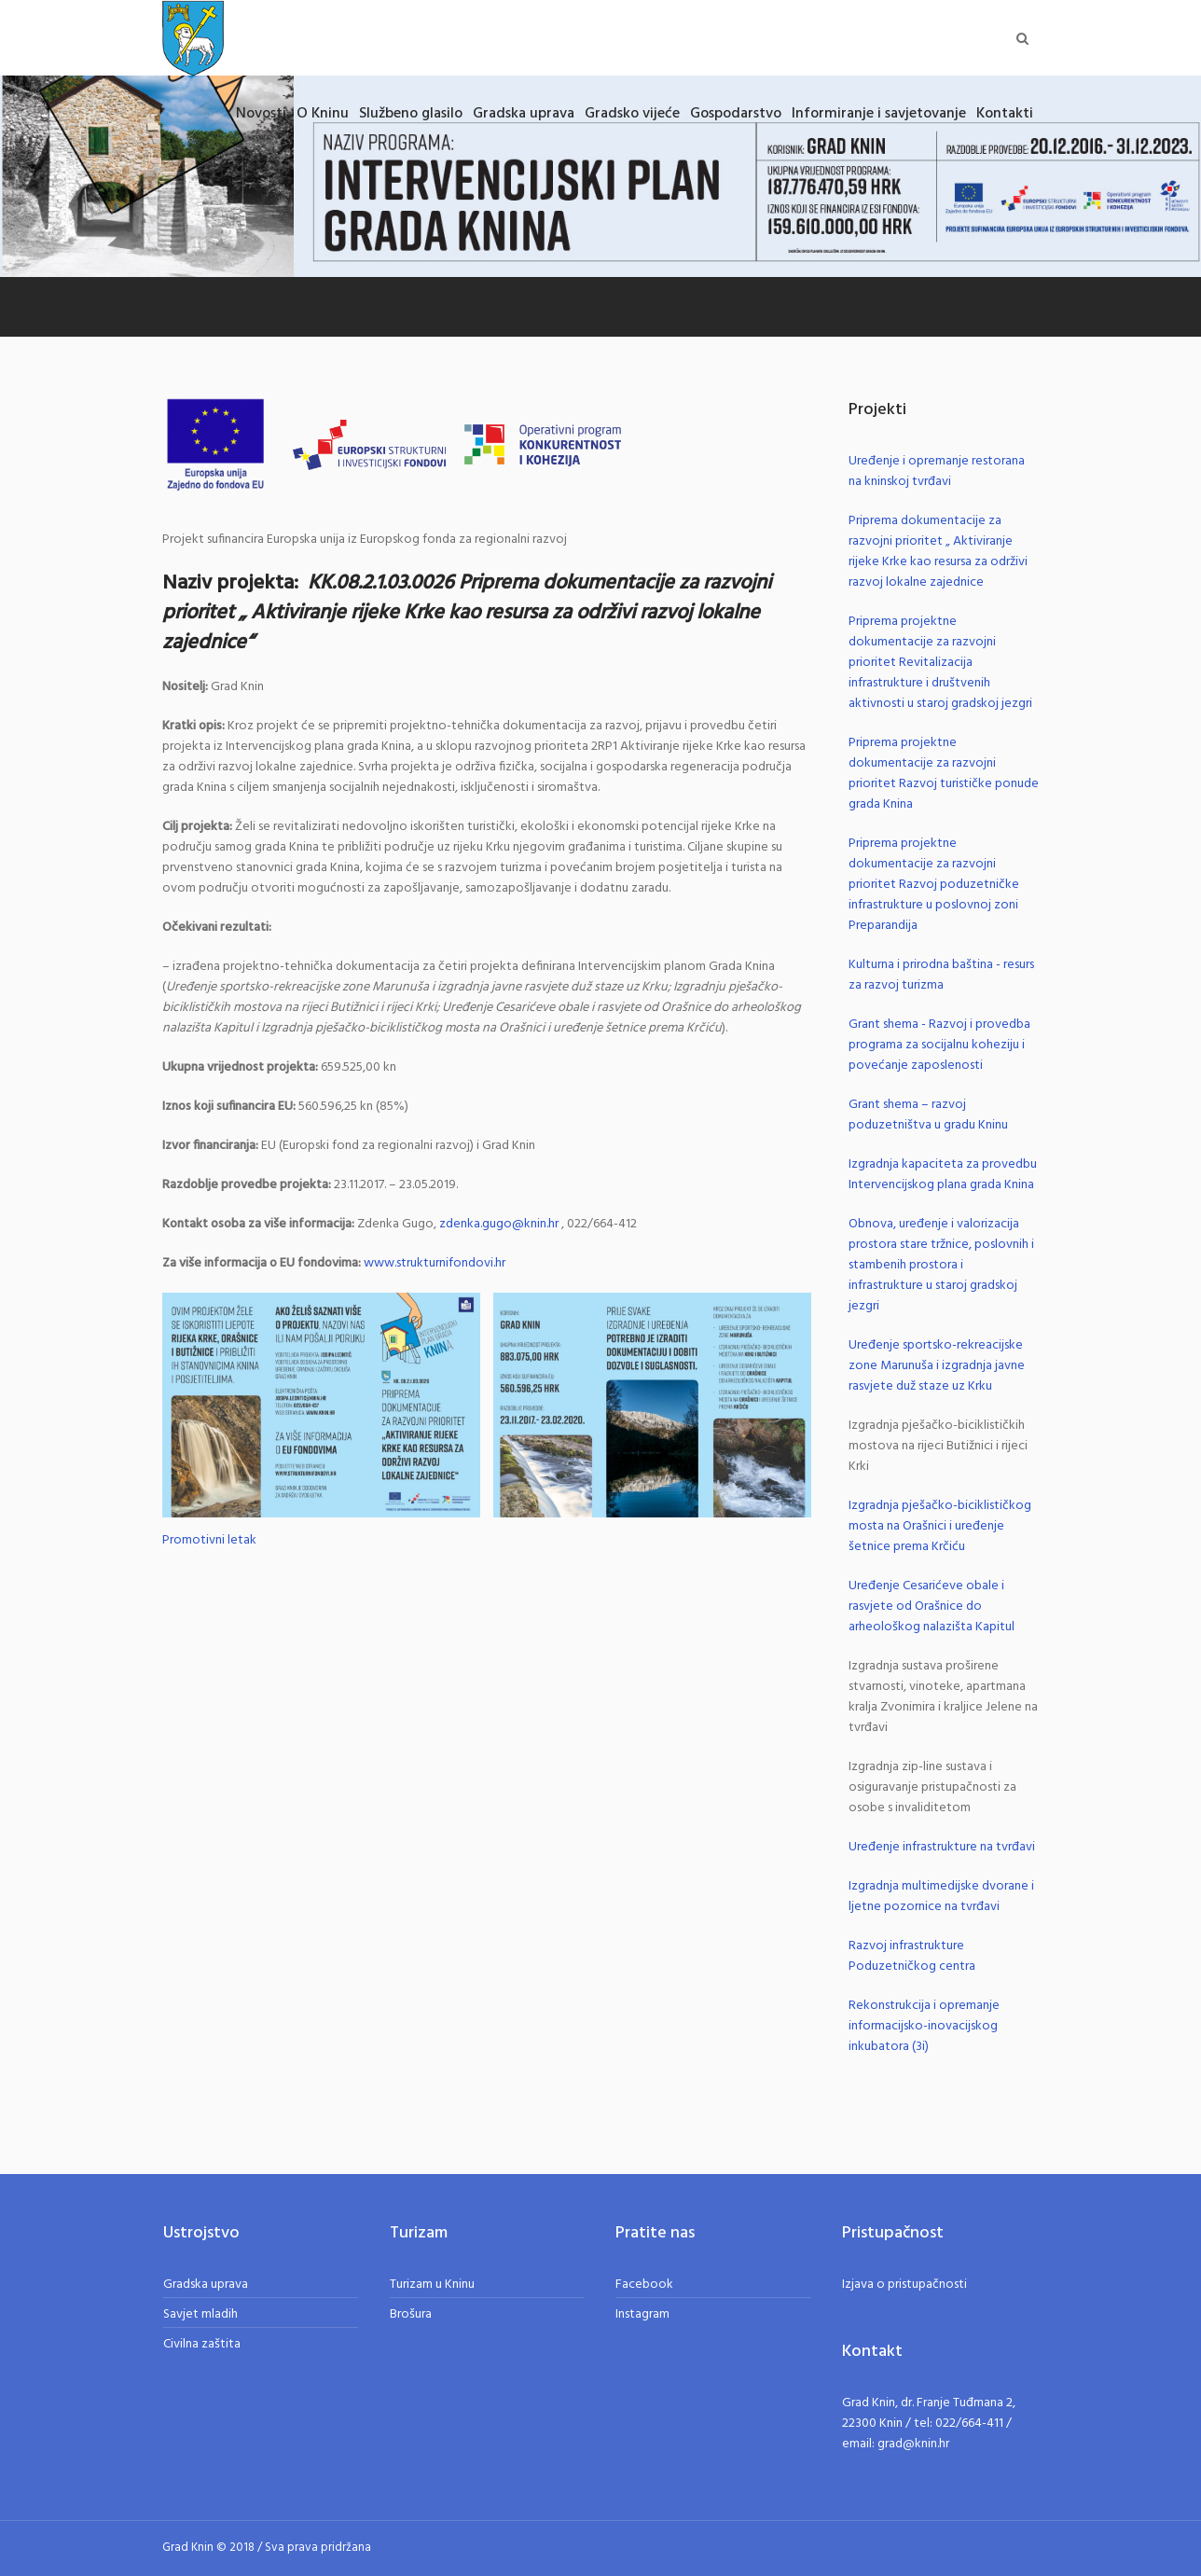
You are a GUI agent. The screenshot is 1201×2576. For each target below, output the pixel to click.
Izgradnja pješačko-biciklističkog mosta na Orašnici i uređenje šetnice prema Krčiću (940, 1526)
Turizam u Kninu (432, 2284)
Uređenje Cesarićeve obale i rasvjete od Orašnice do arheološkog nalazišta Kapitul (932, 1606)
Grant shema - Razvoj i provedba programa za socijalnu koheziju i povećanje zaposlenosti (939, 1045)
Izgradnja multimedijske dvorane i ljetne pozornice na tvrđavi (941, 1897)
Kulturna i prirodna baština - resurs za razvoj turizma (941, 975)
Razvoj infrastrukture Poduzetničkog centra (912, 1956)
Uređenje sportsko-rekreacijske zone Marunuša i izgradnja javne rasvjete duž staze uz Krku (937, 1366)
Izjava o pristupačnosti (904, 2284)
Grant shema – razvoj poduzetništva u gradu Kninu (928, 1115)
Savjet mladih (200, 2314)
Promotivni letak (209, 1540)
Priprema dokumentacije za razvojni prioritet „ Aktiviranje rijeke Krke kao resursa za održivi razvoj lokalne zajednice (938, 551)
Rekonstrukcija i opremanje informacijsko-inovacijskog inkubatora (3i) (924, 2026)
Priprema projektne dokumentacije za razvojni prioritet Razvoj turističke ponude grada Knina (944, 773)
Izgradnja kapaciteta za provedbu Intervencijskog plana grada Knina (943, 1175)
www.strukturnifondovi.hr (434, 1263)
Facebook (644, 2284)
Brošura (411, 2314)
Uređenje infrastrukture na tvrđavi (942, 1847)
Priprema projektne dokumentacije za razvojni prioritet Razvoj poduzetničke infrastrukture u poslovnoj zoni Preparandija (934, 884)
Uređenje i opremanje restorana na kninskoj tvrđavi (937, 471)
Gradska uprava (205, 2284)
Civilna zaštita (202, 2344)
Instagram (642, 2314)
